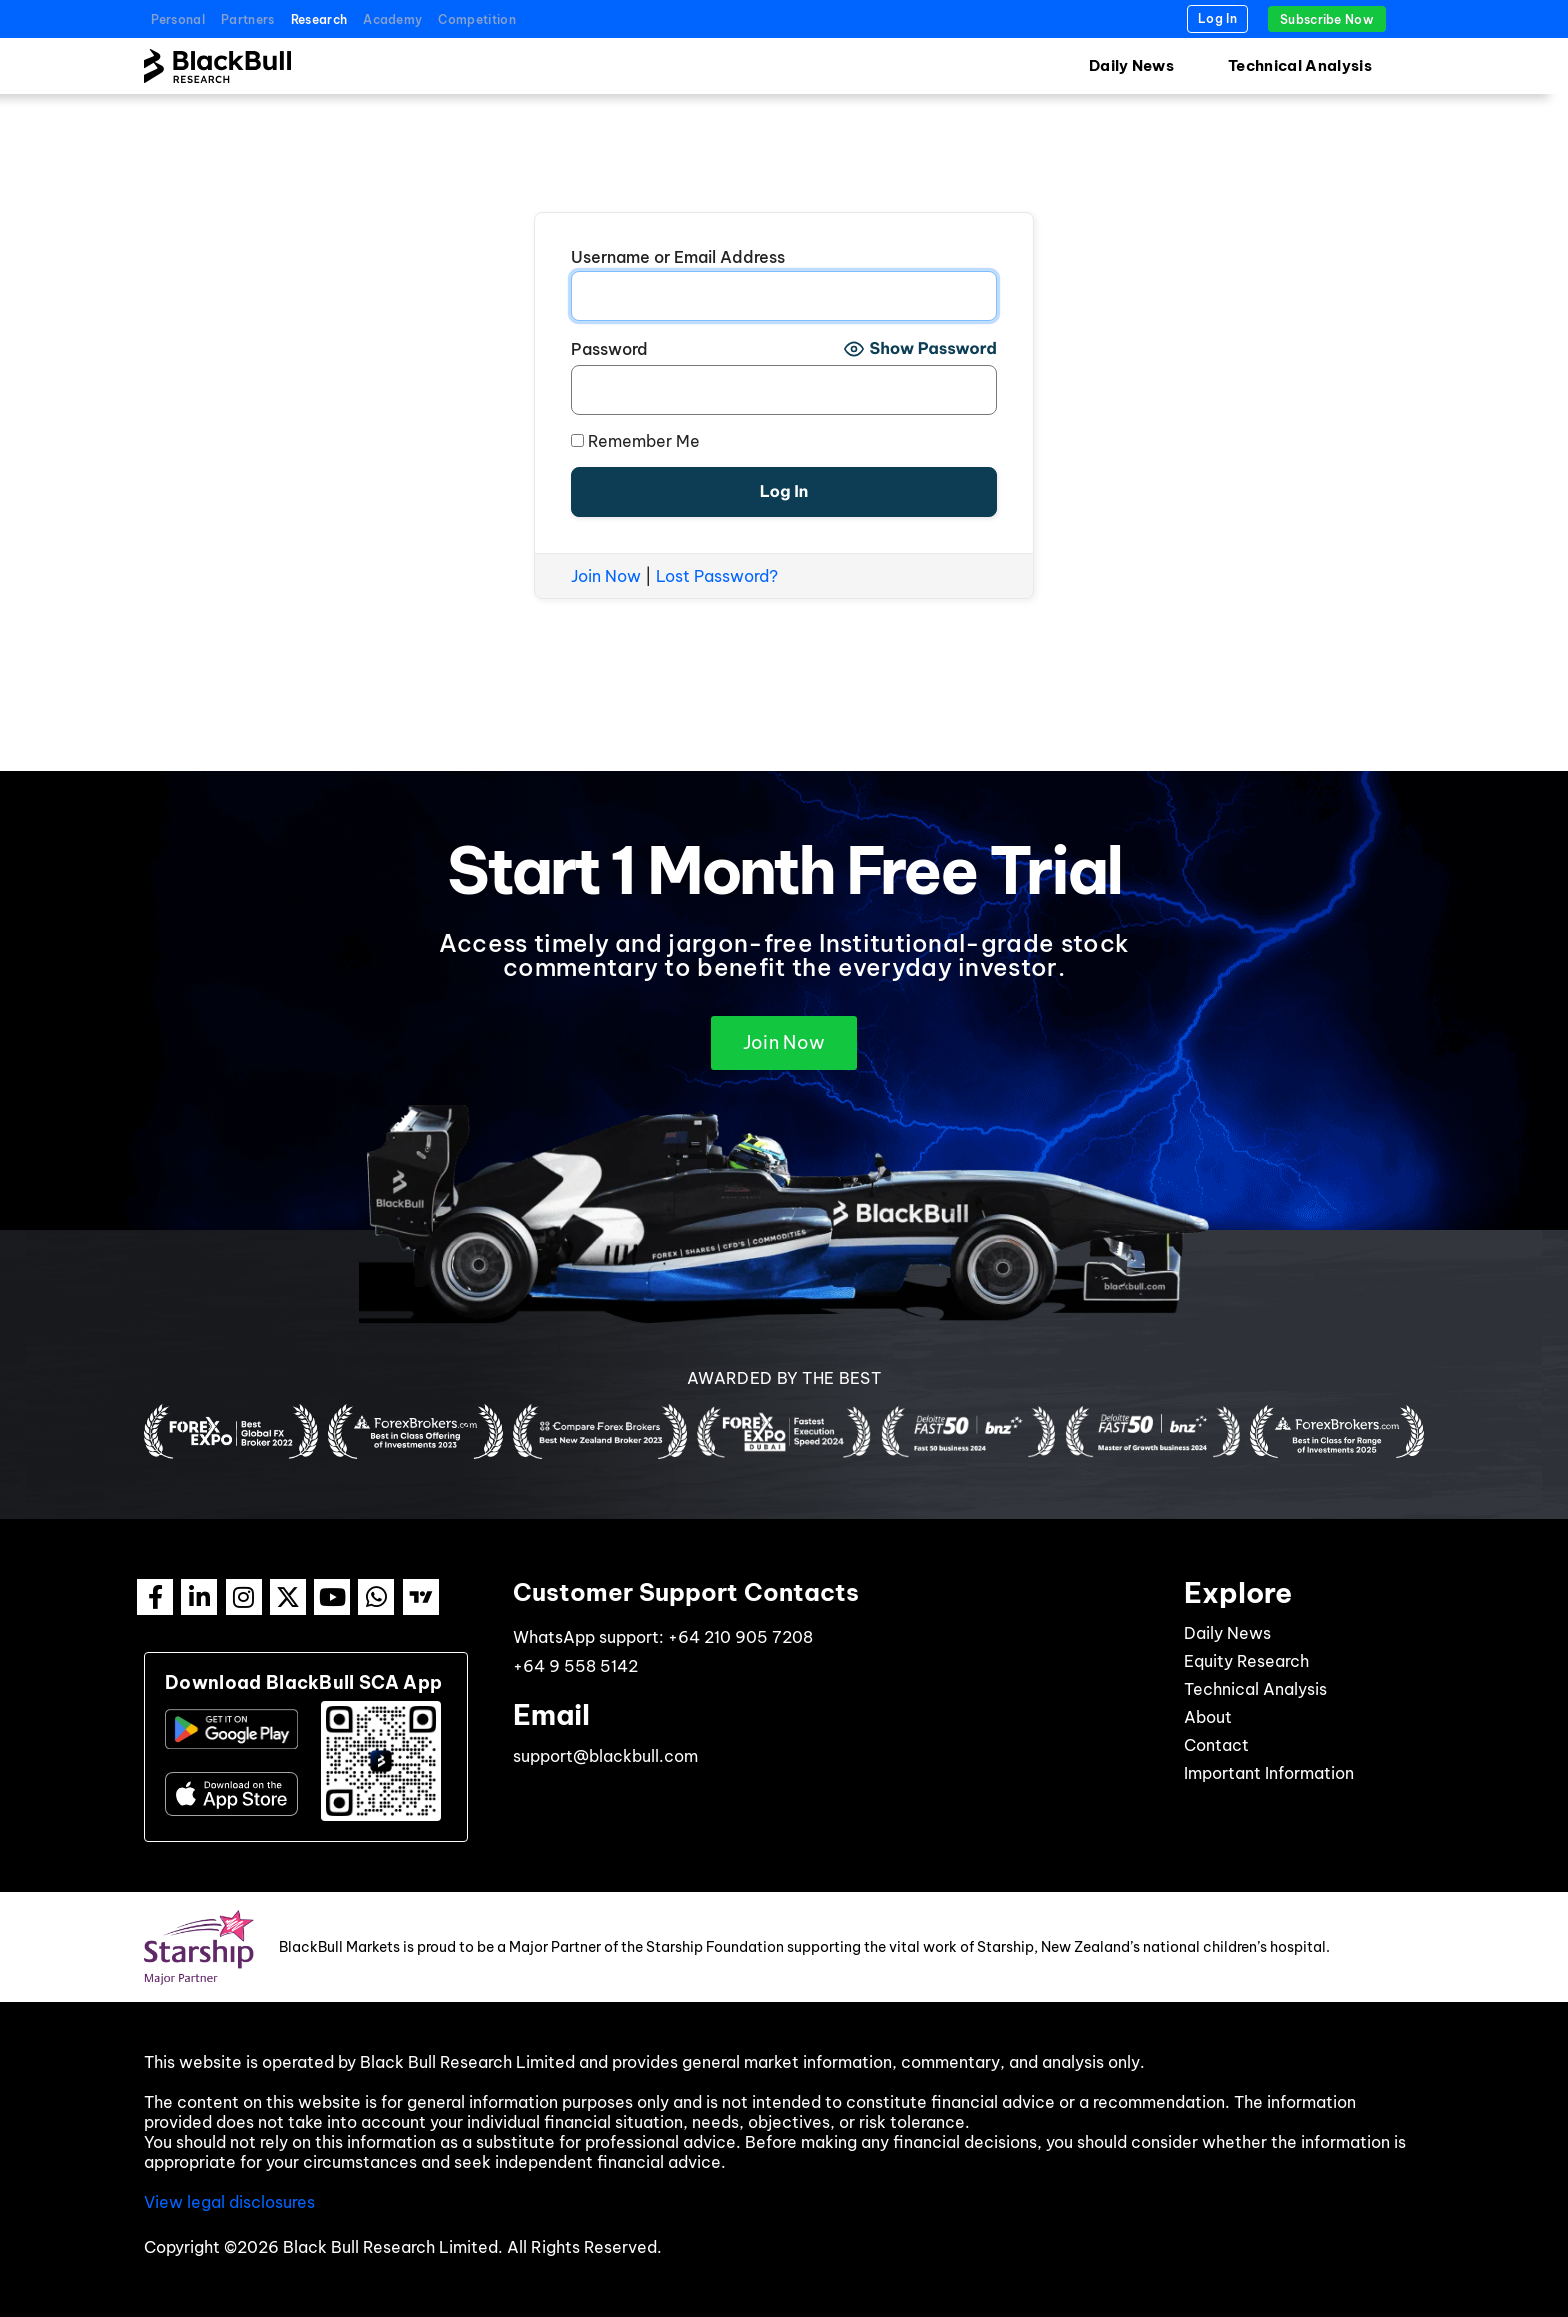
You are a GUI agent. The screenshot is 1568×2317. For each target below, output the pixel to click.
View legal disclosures (229, 2202)
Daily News (1131, 65)
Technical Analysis (1300, 65)
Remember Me (635, 441)
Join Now (606, 576)
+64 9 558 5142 (575, 1666)
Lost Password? (717, 576)
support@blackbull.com (605, 1756)
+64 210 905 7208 (740, 1637)
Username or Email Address (678, 257)
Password (609, 349)
